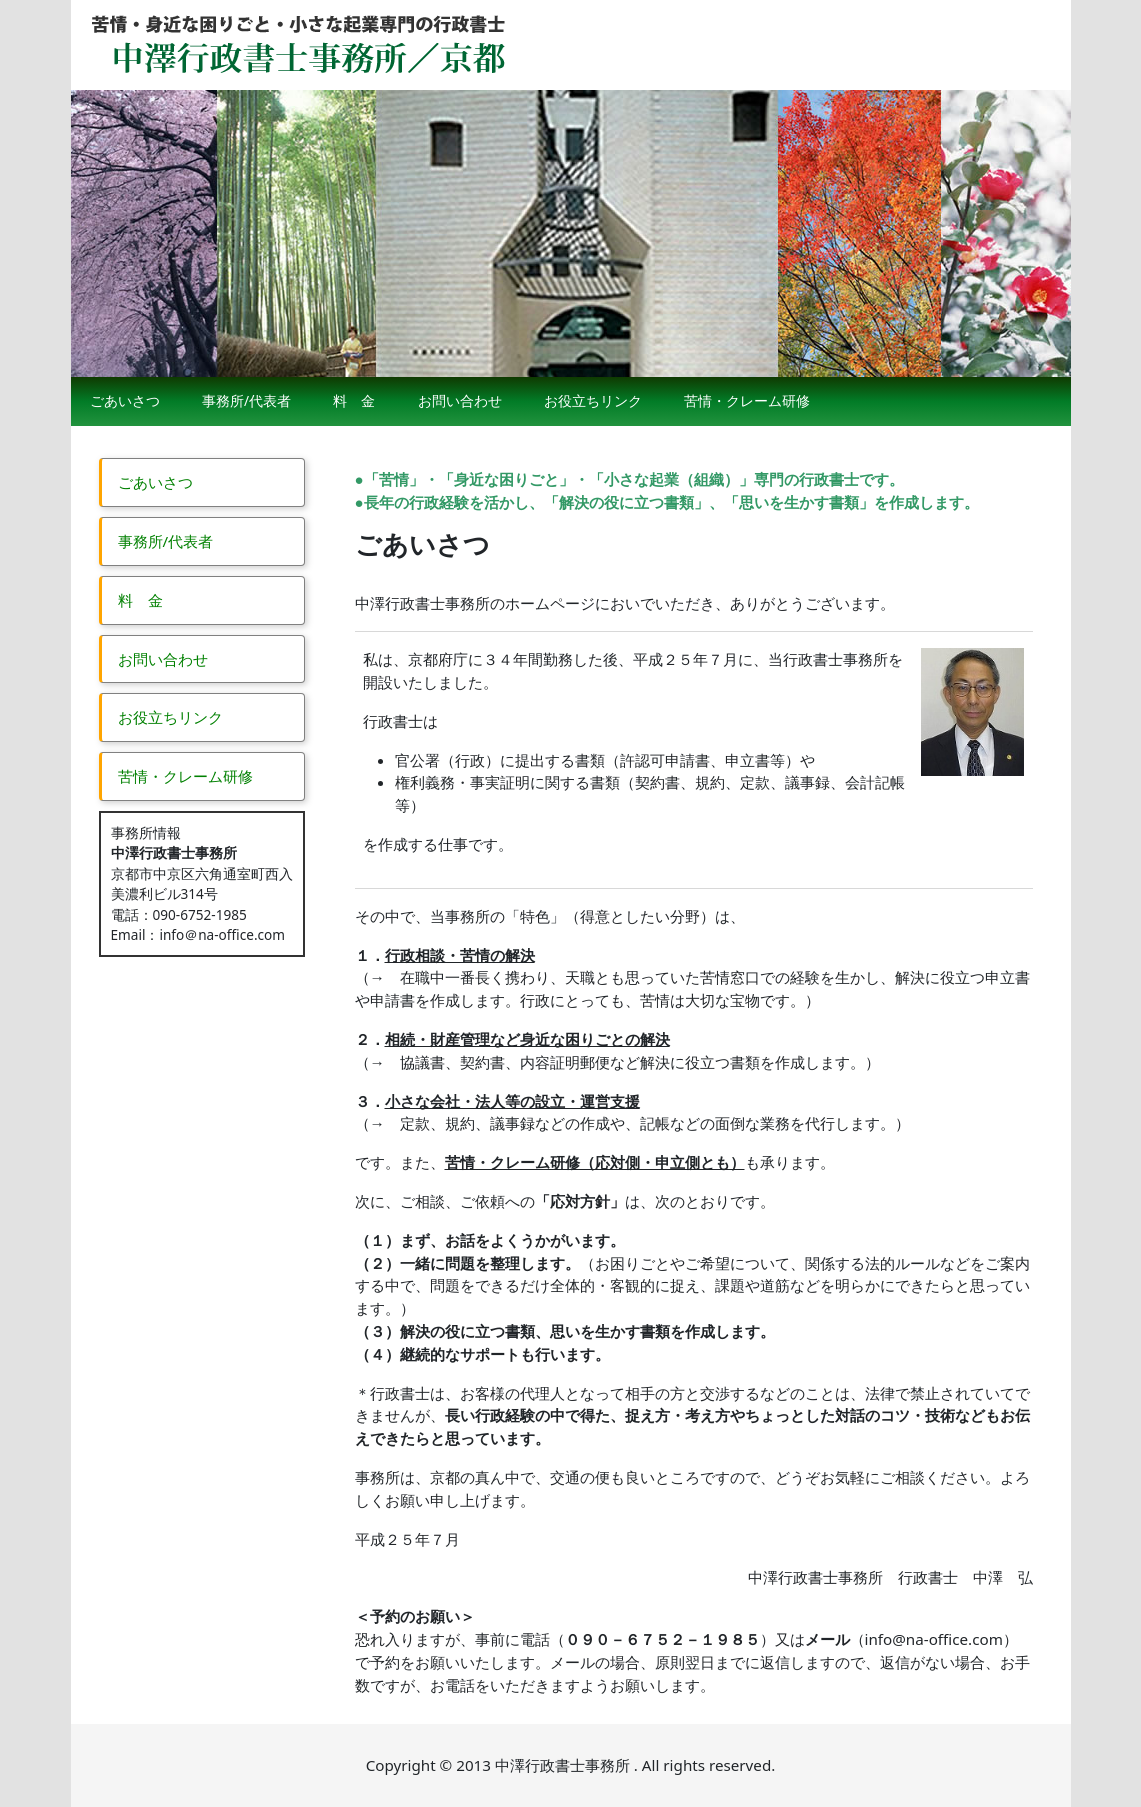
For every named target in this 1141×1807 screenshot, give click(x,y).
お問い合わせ (460, 400)
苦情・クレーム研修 (747, 400)
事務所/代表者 (246, 400)
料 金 (354, 400)
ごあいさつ (125, 400)
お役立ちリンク (593, 400)
